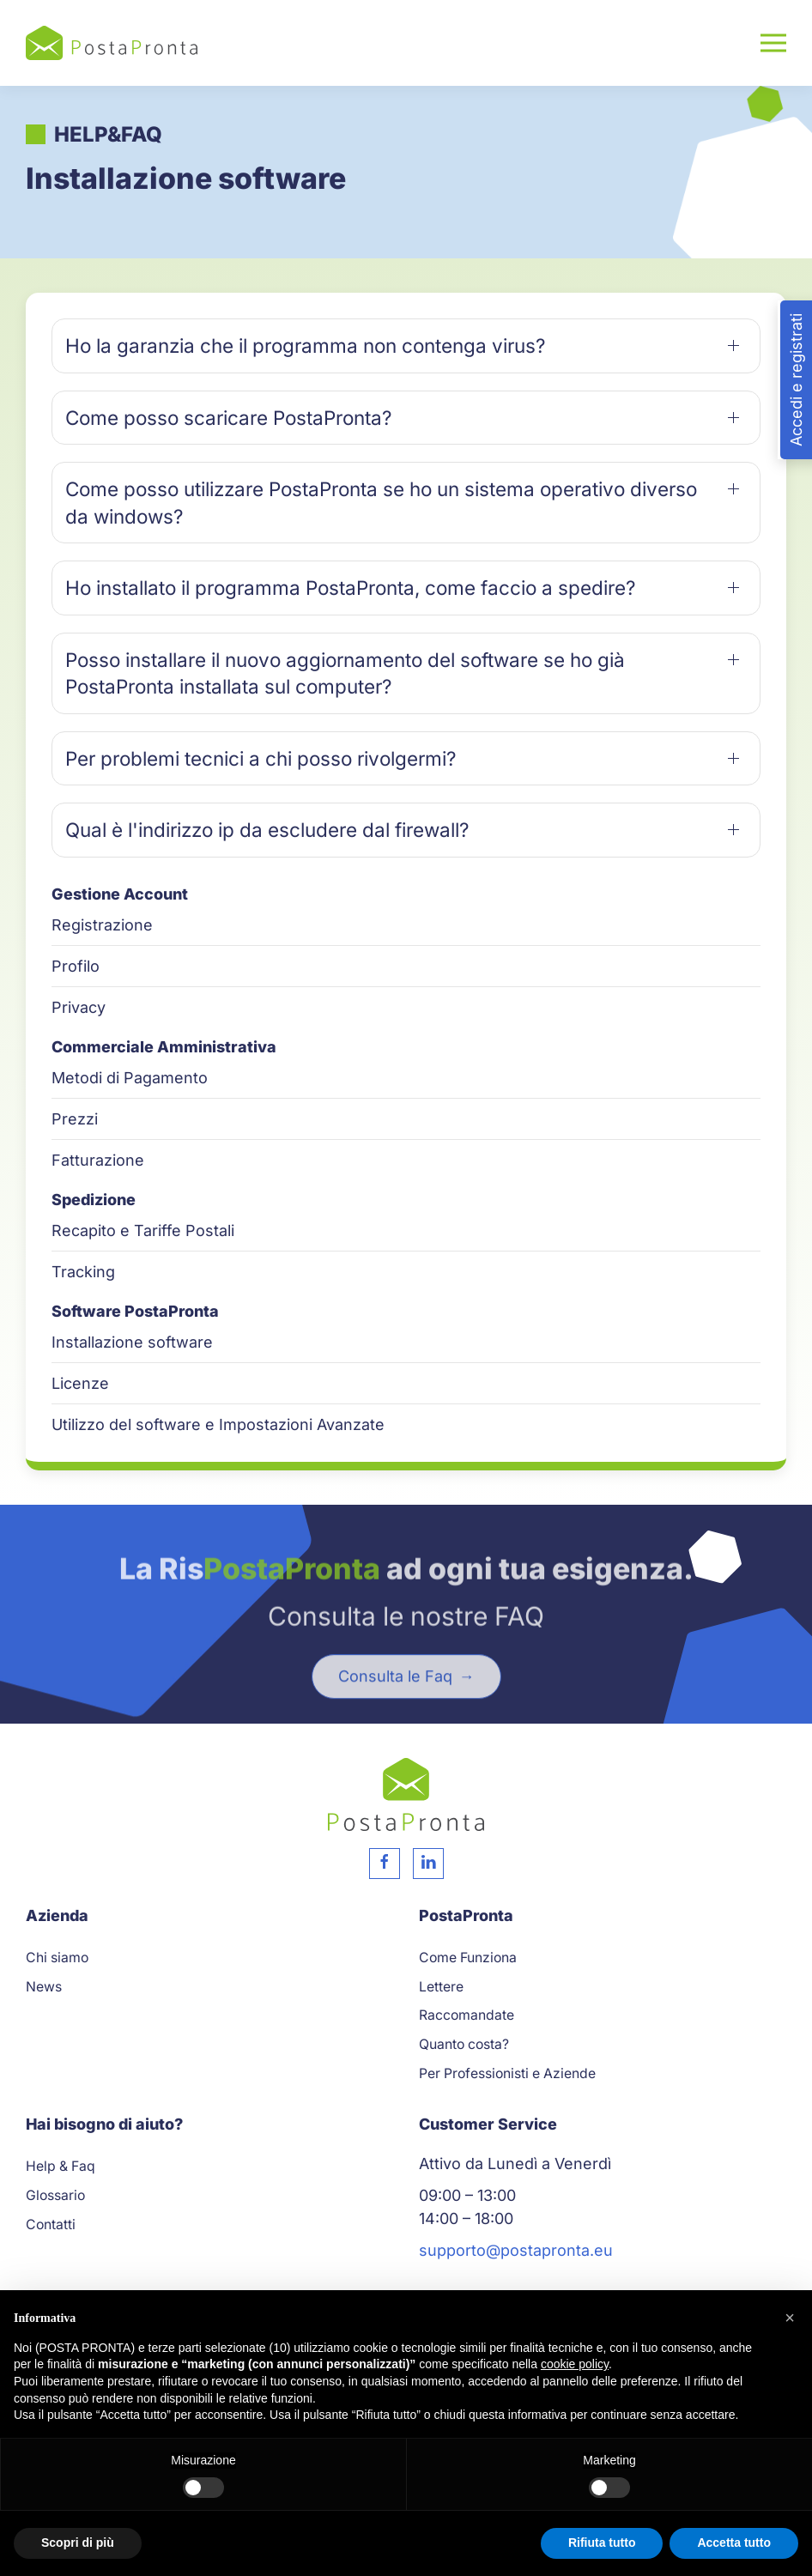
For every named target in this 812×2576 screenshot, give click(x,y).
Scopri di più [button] (77, 2542)
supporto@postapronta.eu (516, 2250)
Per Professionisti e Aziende (507, 2073)
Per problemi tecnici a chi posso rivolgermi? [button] (261, 758)
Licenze (80, 1383)
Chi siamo (57, 1957)
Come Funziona (468, 1957)
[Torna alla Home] (111, 43)
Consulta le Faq (397, 1709)
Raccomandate (466, 2015)
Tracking (83, 1272)
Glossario (55, 2195)
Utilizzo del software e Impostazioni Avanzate (218, 1424)
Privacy (79, 1007)
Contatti (51, 2224)
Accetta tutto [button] (734, 2542)
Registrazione (102, 925)
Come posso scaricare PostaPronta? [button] (228, 417)
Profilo (76, 966)
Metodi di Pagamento (130, 1078)
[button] (773, 43)
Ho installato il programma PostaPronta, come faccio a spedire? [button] (350, 587)
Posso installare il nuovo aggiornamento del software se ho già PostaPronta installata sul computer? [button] (345, 673)
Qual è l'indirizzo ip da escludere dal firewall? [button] (267, 829)
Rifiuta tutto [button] (602, 2542)
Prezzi (75, 1119)
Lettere (441, 1987)
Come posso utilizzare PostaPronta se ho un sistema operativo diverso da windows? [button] (381, 502)
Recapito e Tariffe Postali (143, 1230)
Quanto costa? (464, 2044)
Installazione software (132, 1342)
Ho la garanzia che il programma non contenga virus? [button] (305, 345)
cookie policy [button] (575, 2364)
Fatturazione (98, 1160)
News (44, 1987)
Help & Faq (60, 2166)
